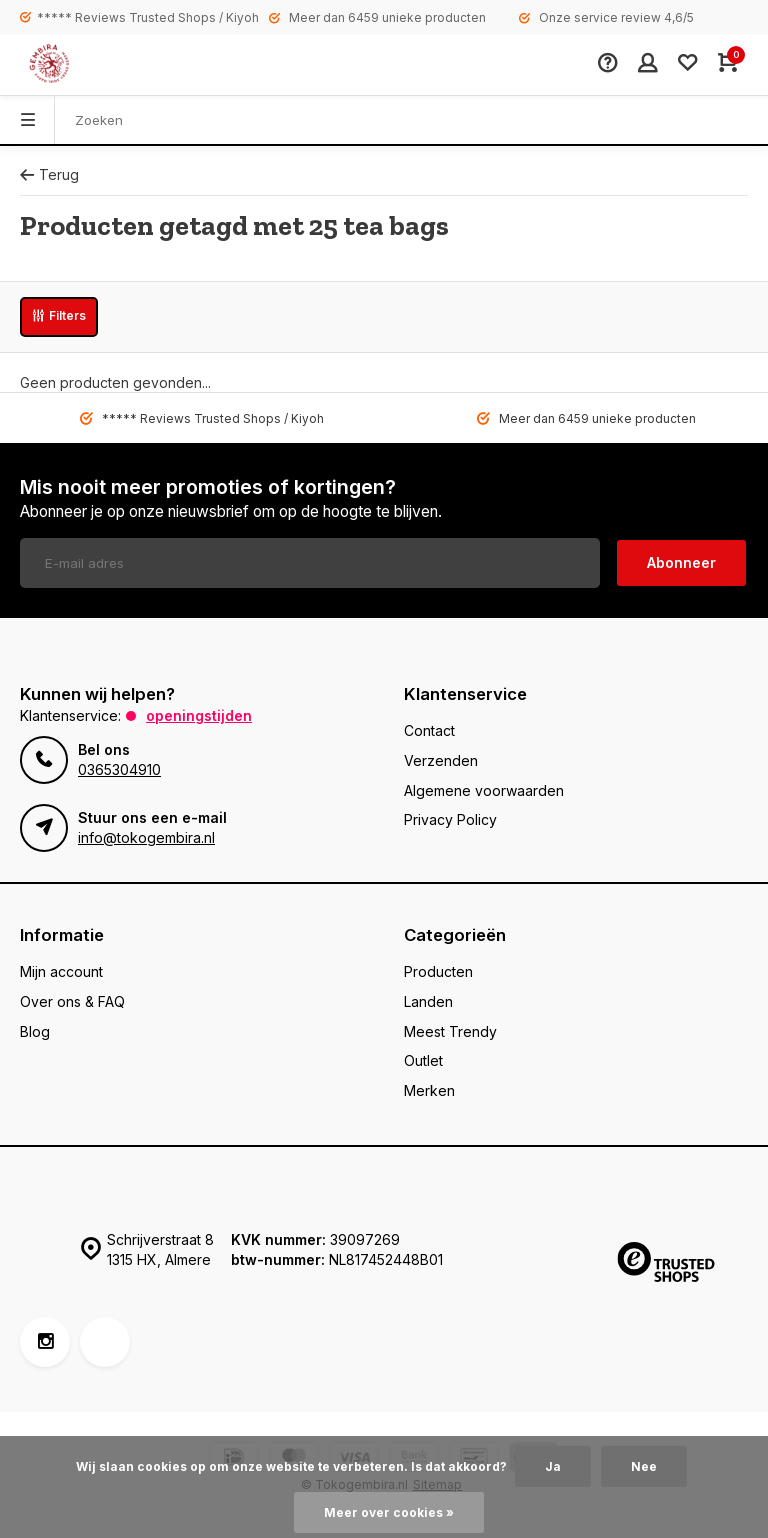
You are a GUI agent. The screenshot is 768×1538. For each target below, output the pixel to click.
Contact (429, 730)
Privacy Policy (450, 819)
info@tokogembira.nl (146, 837)
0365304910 (119, 769)
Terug (49, 174)
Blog (35, 1031)
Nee (644, 1466)
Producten (438, 971)
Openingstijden (199, 715)
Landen (428, 1001)
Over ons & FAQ (72, 1001)
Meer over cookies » (389, 1512)
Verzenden (441, 760)
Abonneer (681, 562)
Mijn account (61, 971)
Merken (429, 1090)
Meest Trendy (450, 1031)
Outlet (423, 1060)
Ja (553, 1466)
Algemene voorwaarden (484, 790)
